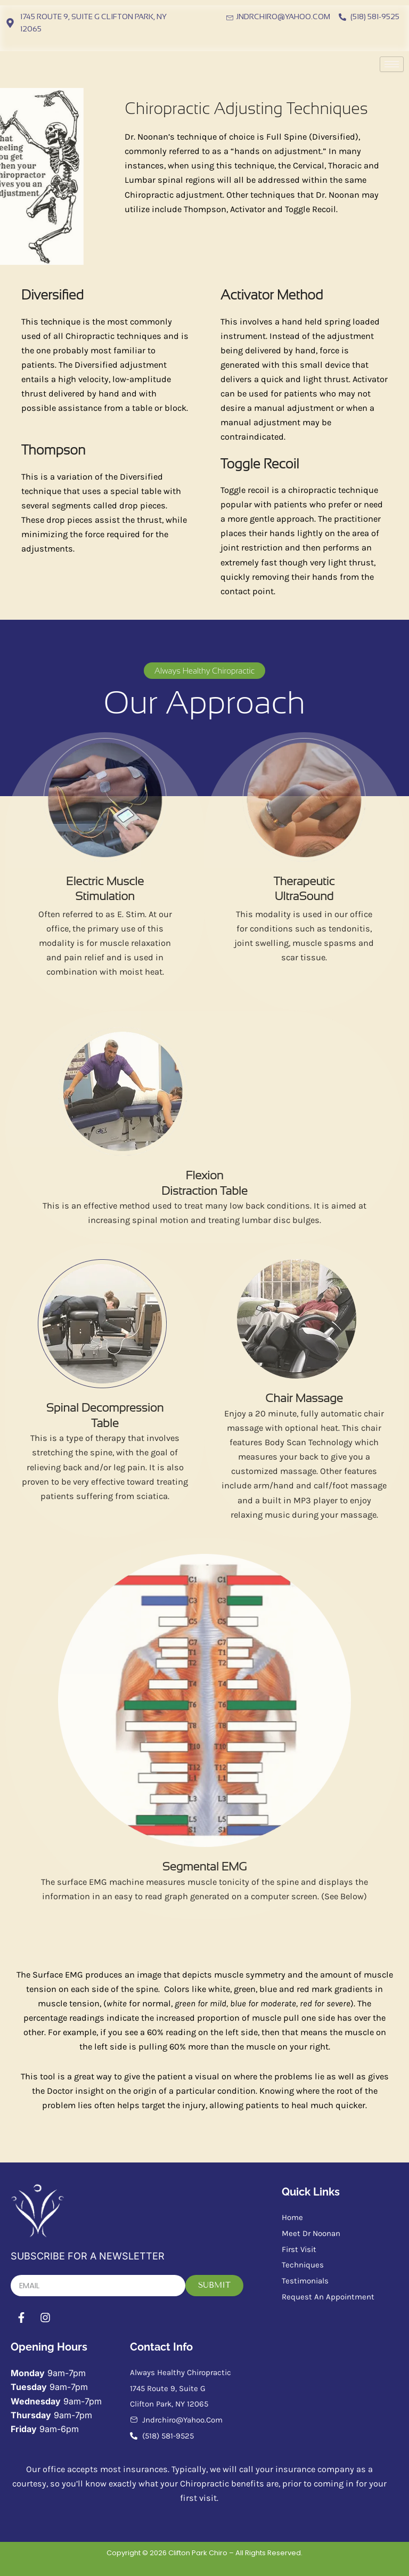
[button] (204, 670)
